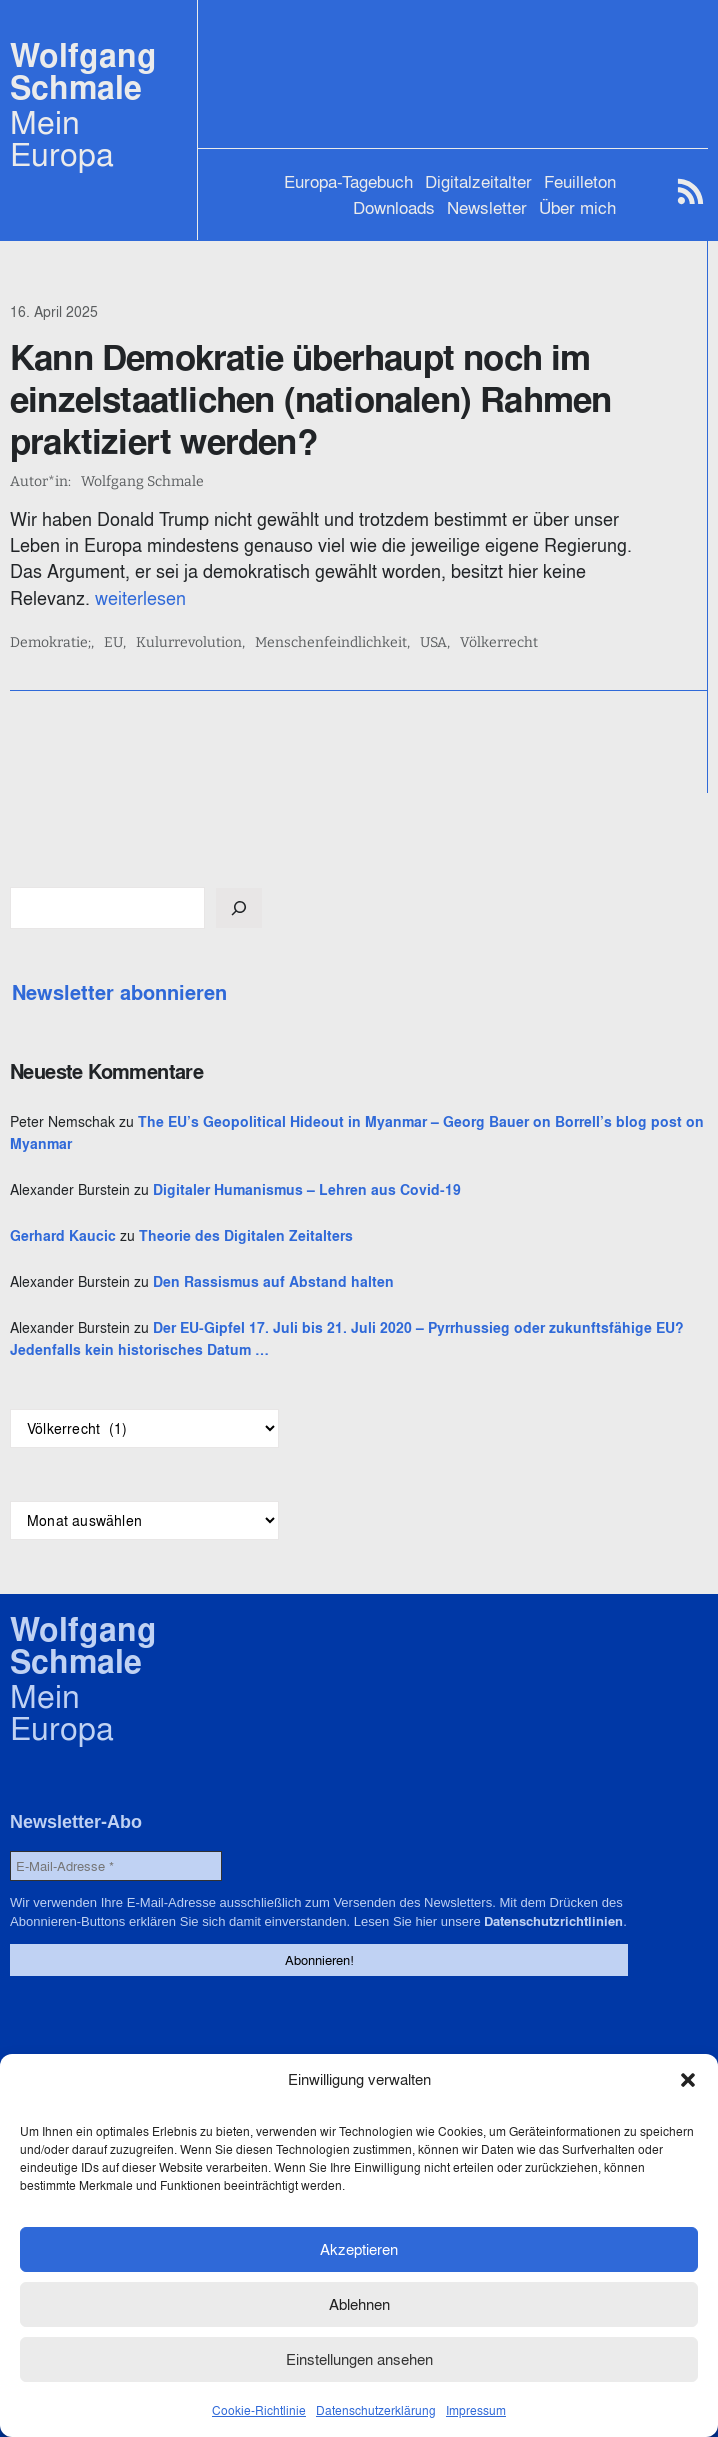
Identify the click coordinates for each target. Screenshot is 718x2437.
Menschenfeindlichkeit (331, 643)
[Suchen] (239, 908)
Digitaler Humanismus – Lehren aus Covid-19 (307, 1190)
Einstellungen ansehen (359, 2359)
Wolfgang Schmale (83, 71)
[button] (688, 2080)
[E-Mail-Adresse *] (116, 1866)
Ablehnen (359, 2304)
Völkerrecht (499, 643)
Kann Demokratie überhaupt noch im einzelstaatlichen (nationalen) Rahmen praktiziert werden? (310, 399)
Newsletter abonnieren (119, 993)
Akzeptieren (359, 2249)
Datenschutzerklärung (376, 2410)
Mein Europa (62, 138)
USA (433, 643)
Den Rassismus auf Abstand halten (273, 1282)
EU (113, 643)
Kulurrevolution (189, 643)
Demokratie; (50, 643)
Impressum (476, 2410)
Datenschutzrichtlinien (552, 1921)
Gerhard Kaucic (63, 1236)
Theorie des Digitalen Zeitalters (246, 1236)
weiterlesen (140, 598)
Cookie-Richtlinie (259, 2410)
